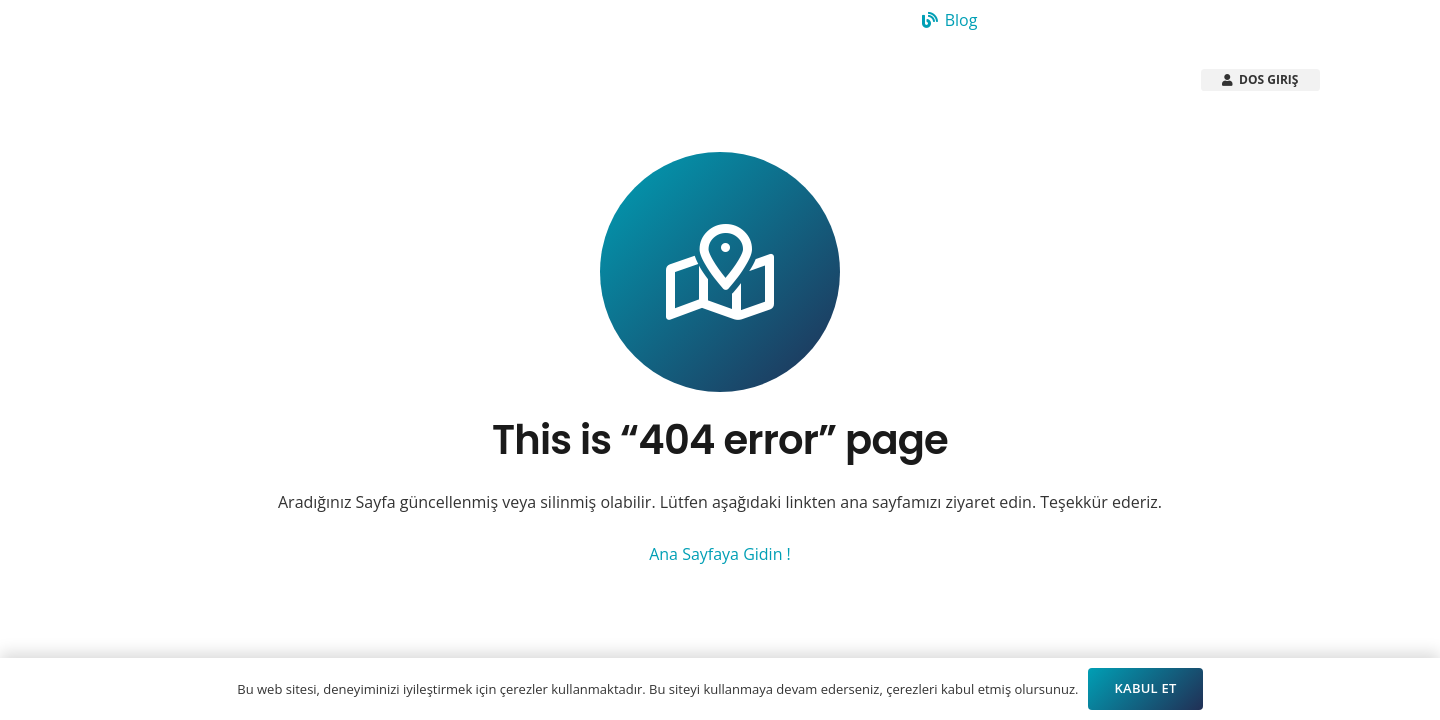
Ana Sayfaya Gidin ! (720, 554)
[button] (598, 80)
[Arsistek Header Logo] (208, 80)
